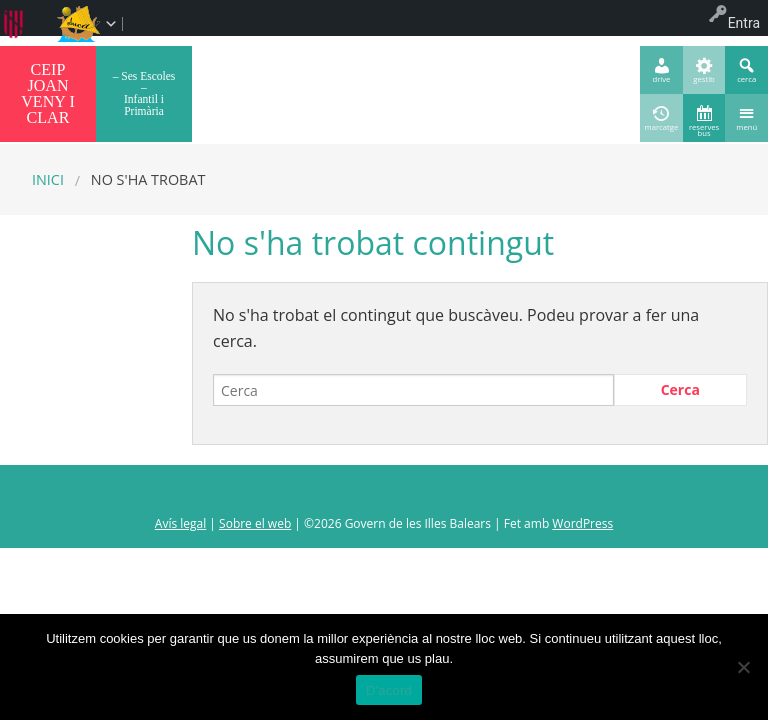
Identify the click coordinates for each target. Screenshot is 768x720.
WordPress (582, 523)
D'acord (389, 690)
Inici (48, 179)
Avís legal (180, 523)
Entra (744, 23)
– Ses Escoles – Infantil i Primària (144, 93)
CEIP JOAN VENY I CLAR (48, 93)
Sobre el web (255, 523)
